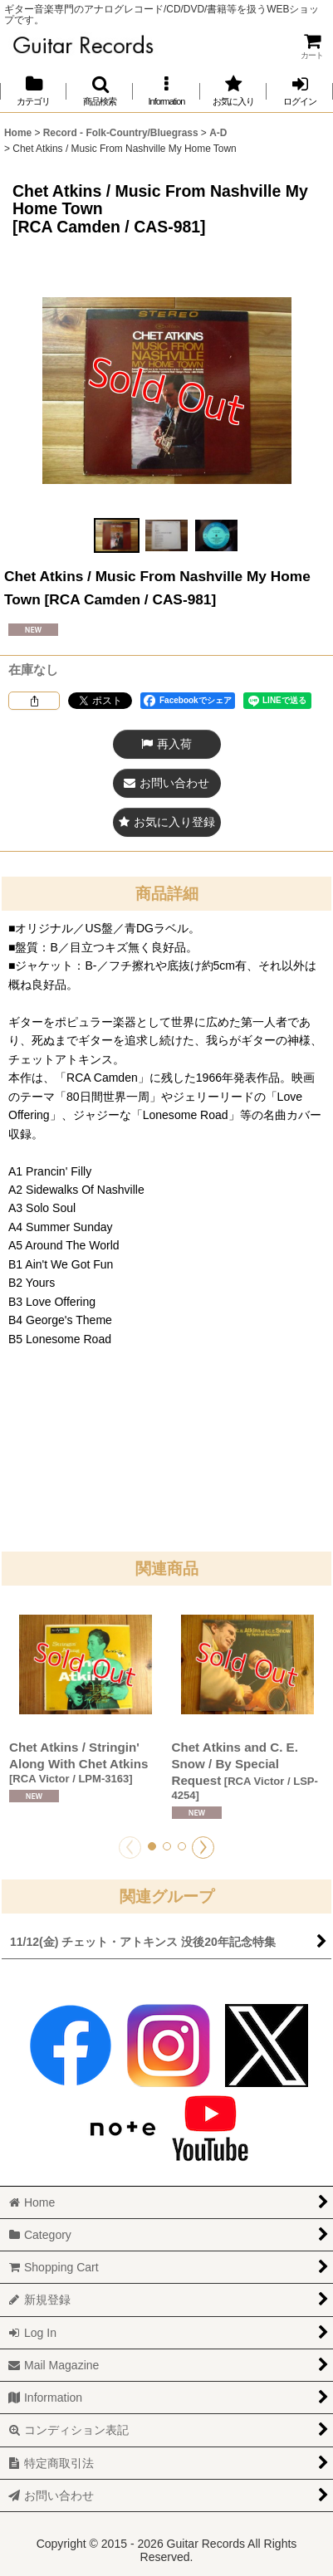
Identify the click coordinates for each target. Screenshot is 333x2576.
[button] (99, 91)
